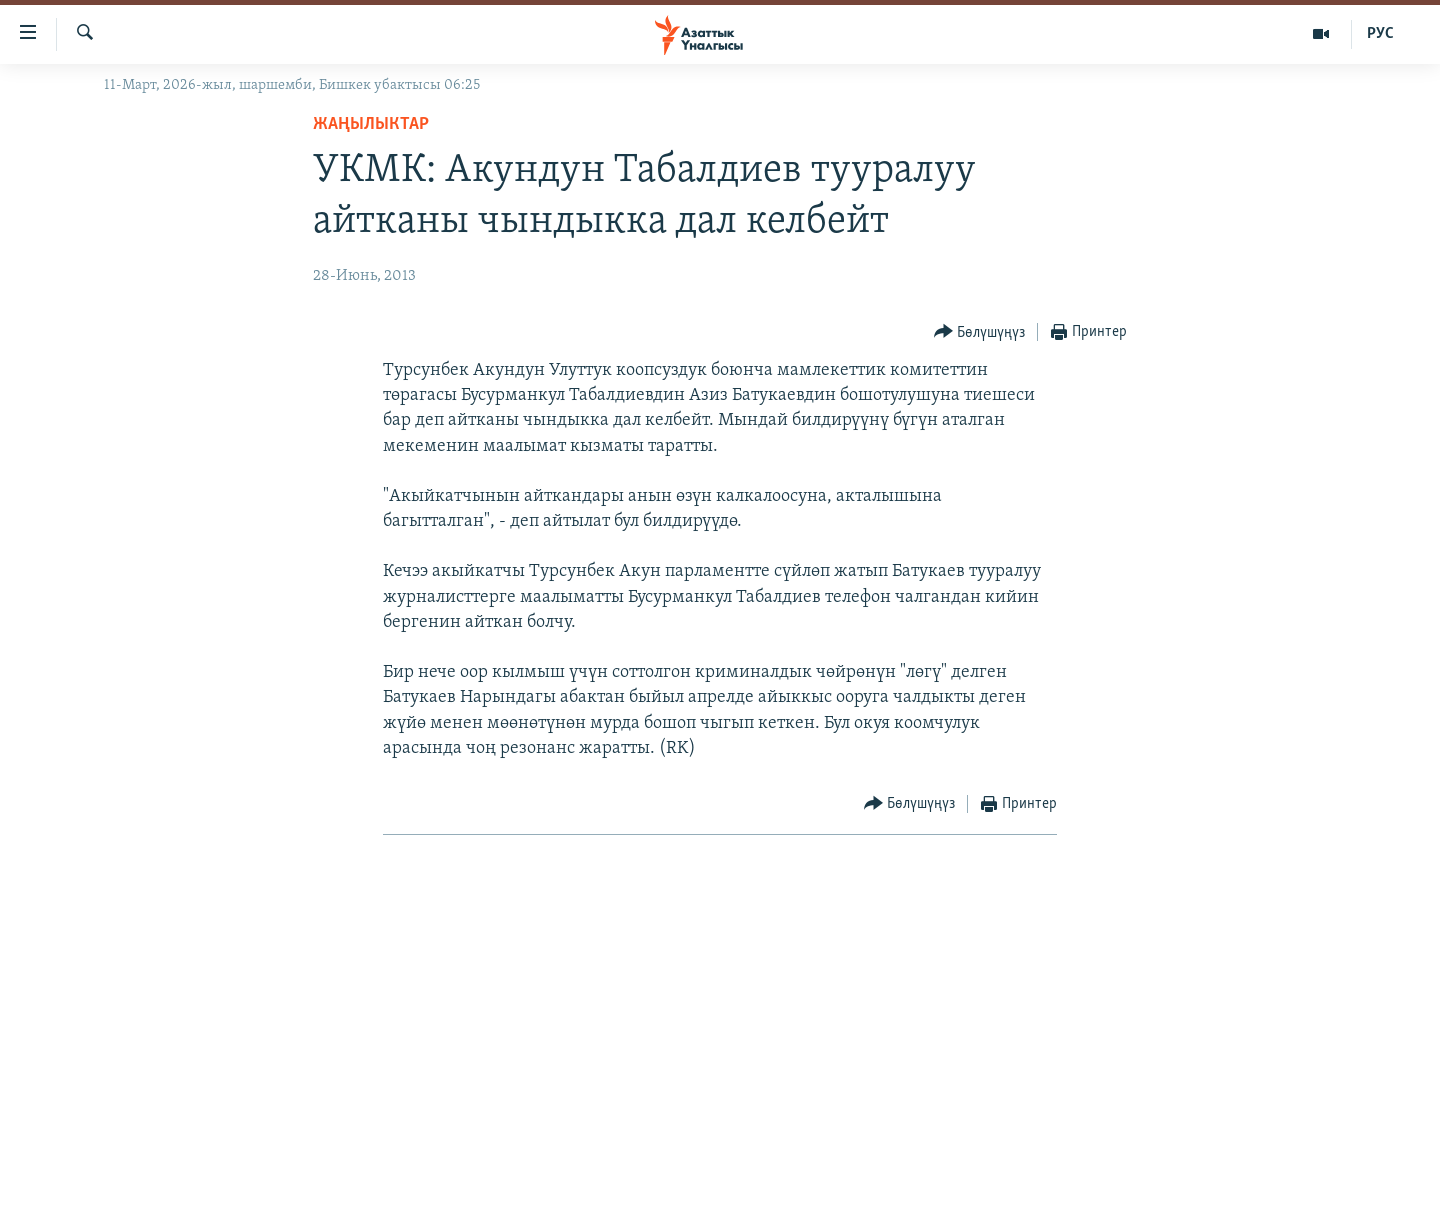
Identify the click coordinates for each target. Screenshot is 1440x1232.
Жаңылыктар (371, 124)
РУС (1380, 34)
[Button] (980, 332)
